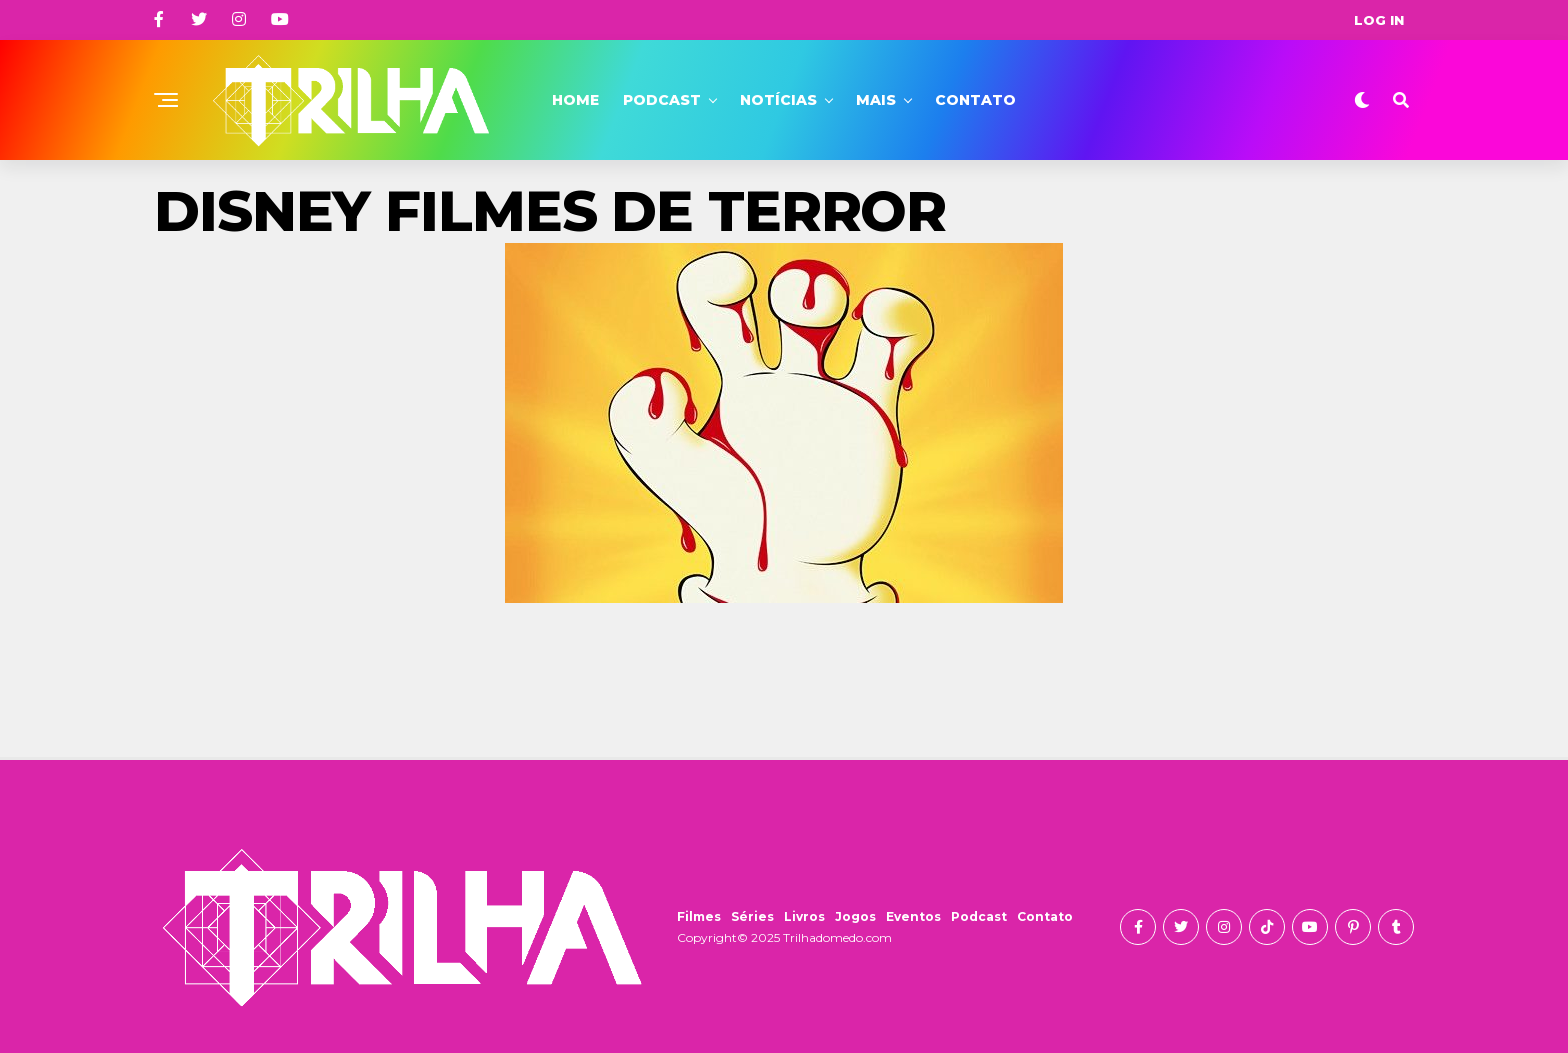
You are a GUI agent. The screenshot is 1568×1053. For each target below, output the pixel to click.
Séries (752, 916)
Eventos (913, 916)
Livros (804, 916)
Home (575, 100)
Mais (876, 100)
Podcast (662, 100)
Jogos (855, 916)
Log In (1379, 20)
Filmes (699, 916)
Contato (975, 100)
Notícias (778, 100)
